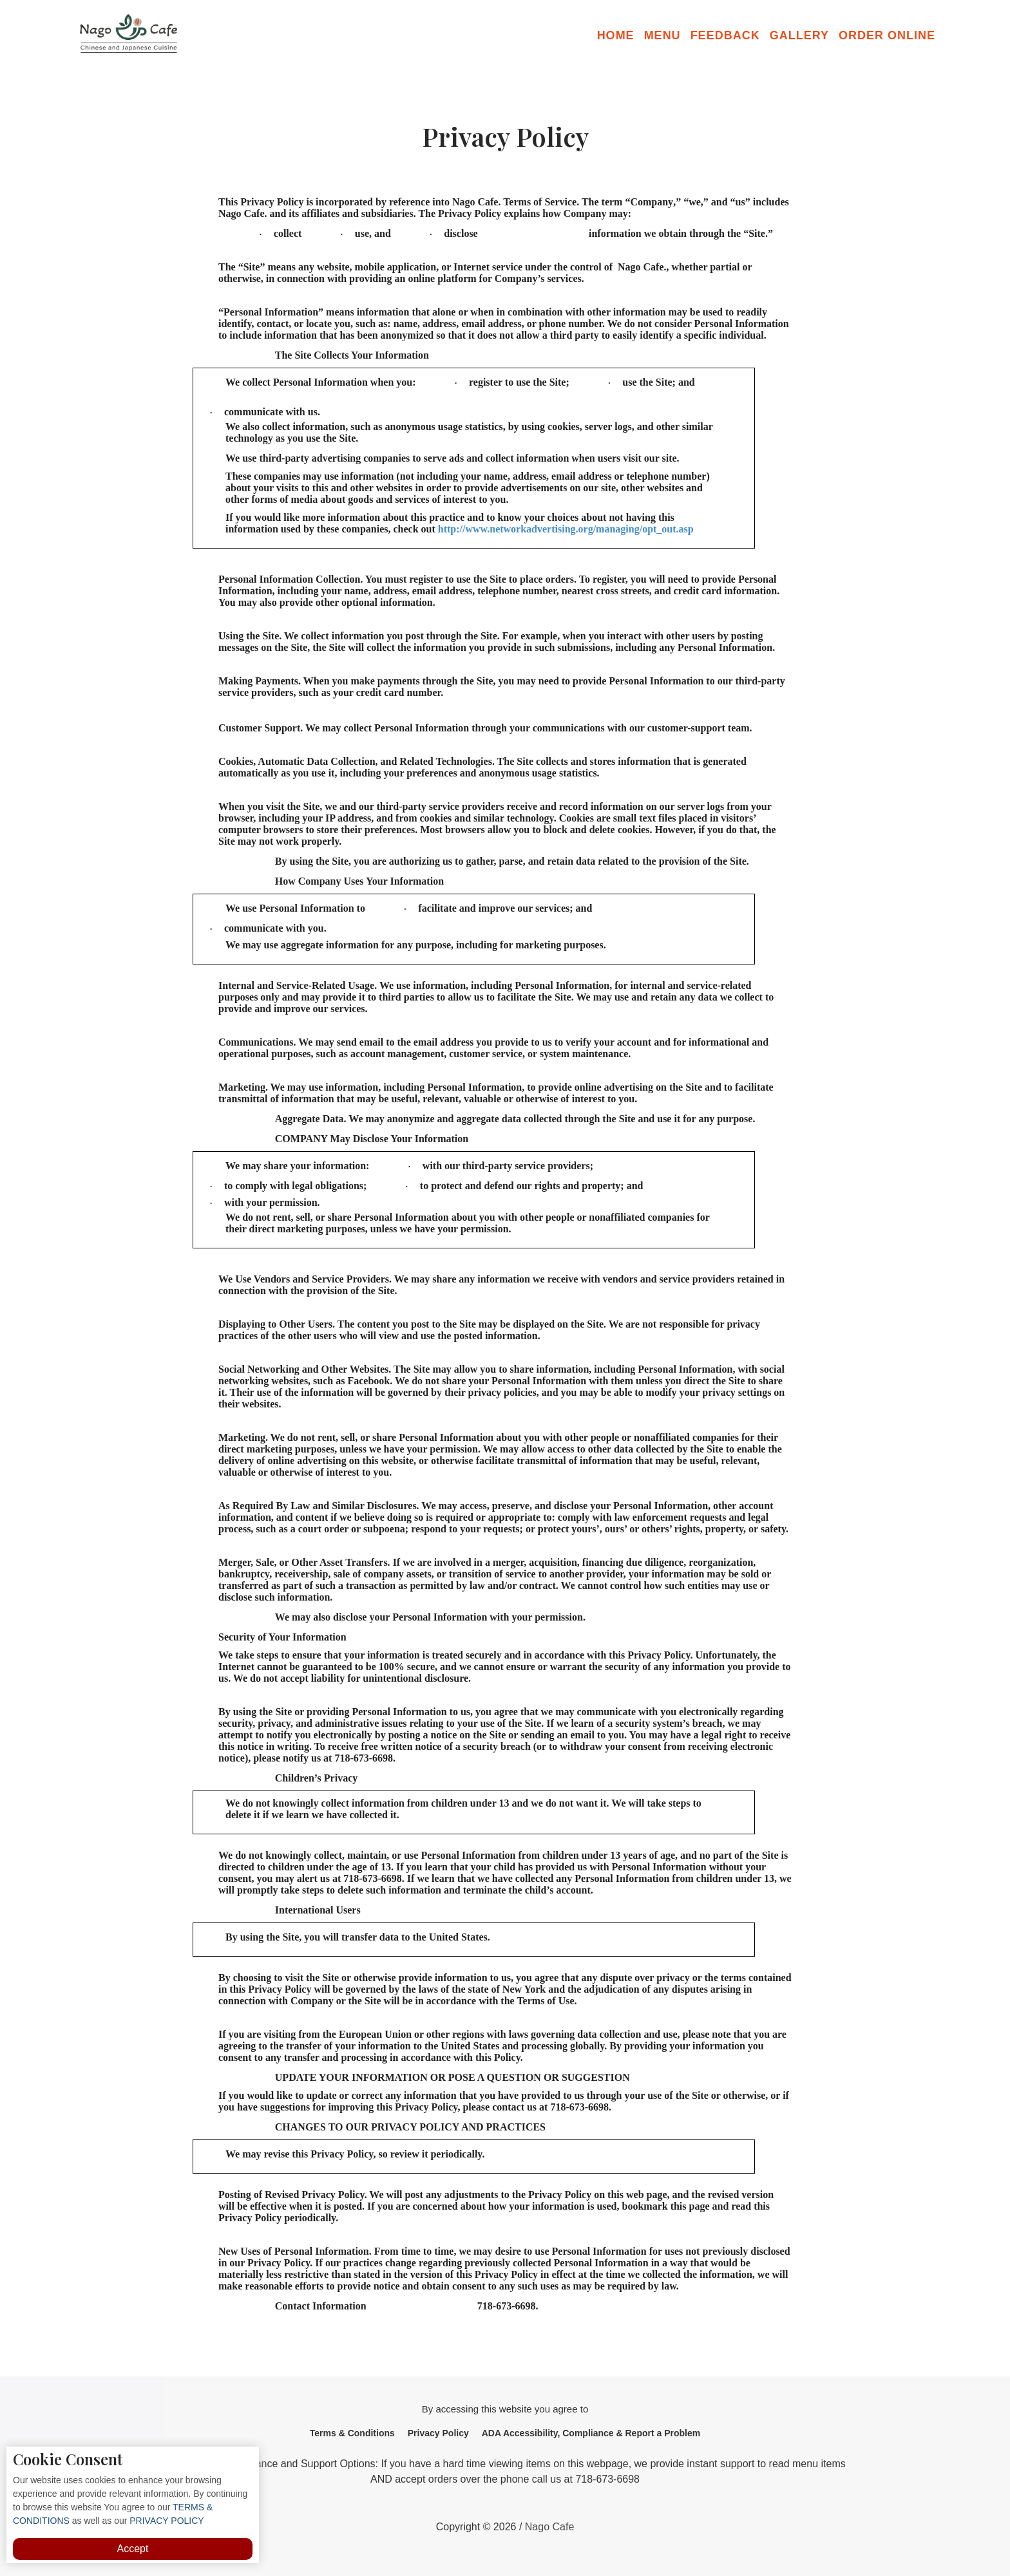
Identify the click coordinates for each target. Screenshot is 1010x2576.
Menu (662, 35)
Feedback (725, 35)
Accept (133, 2548)
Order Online (887, 35)
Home (615, 35)
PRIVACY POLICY (165, 2520)
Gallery (799, 35)
